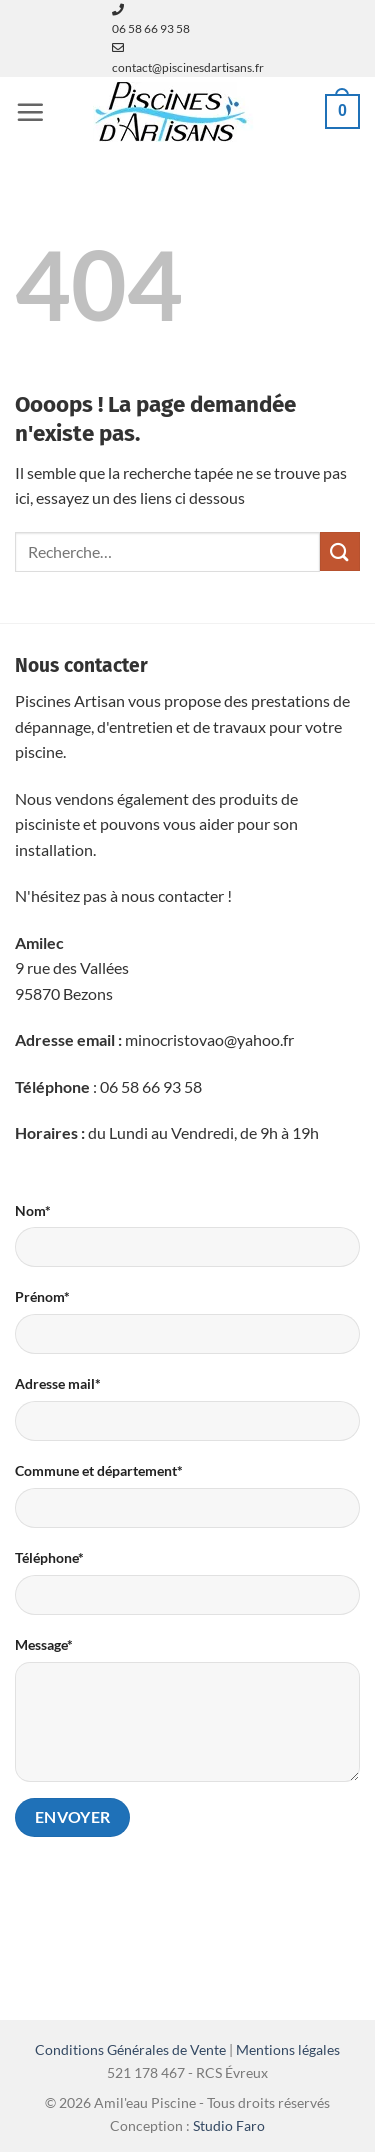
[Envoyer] (340, 551)
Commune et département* (99, 1470)
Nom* (33, 1210)
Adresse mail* (58, 1383)
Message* (44, 1644)
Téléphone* (49, 1557)
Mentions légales (288, 2049)
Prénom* (42, 1296)
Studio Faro (229, 2125)
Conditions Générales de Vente (130, 2049)
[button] (30, 112)
